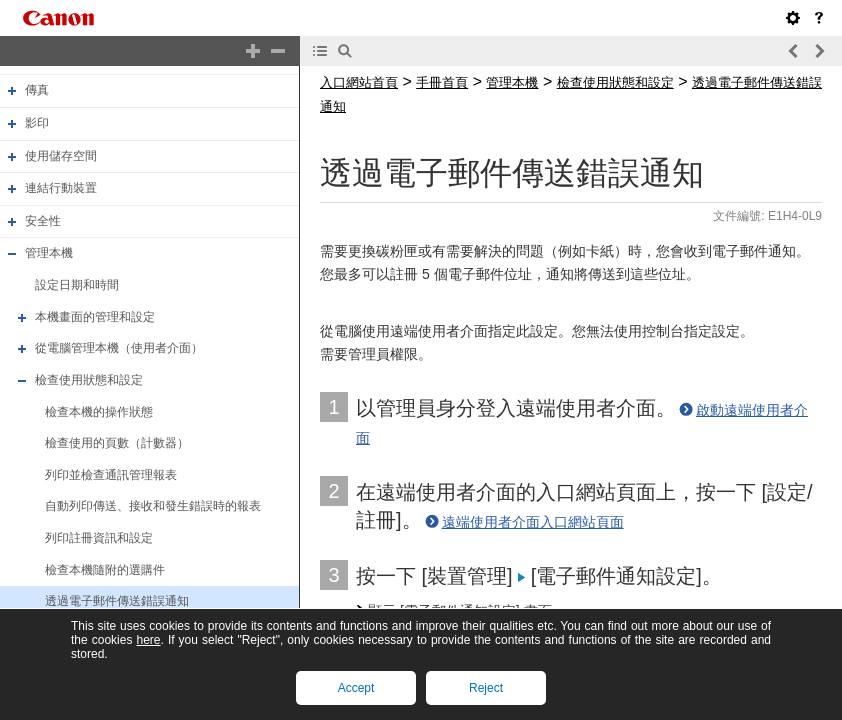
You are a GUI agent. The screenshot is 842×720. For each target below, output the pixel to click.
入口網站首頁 (359, 82)
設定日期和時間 (77, 285)
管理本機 (49, 254)
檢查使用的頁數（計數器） (117, 443)
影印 (37, 123)
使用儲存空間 (61, 156)
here (148, 640)
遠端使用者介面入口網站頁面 (533, 522)
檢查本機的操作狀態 (99, 412)
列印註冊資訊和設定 (99, 538)
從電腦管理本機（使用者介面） (119, 348)
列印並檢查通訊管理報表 (111, 475)
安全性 (43, 221)
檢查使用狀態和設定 (89, 380)
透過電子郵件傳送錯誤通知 (117, 601)
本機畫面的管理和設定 (95, 317)
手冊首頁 (442, 82)
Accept (356, 688)
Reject (486, 688)
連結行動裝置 (61, 188)
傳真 (37, 90)
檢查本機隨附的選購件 (105, 570)
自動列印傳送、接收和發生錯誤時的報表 (153, 507)
